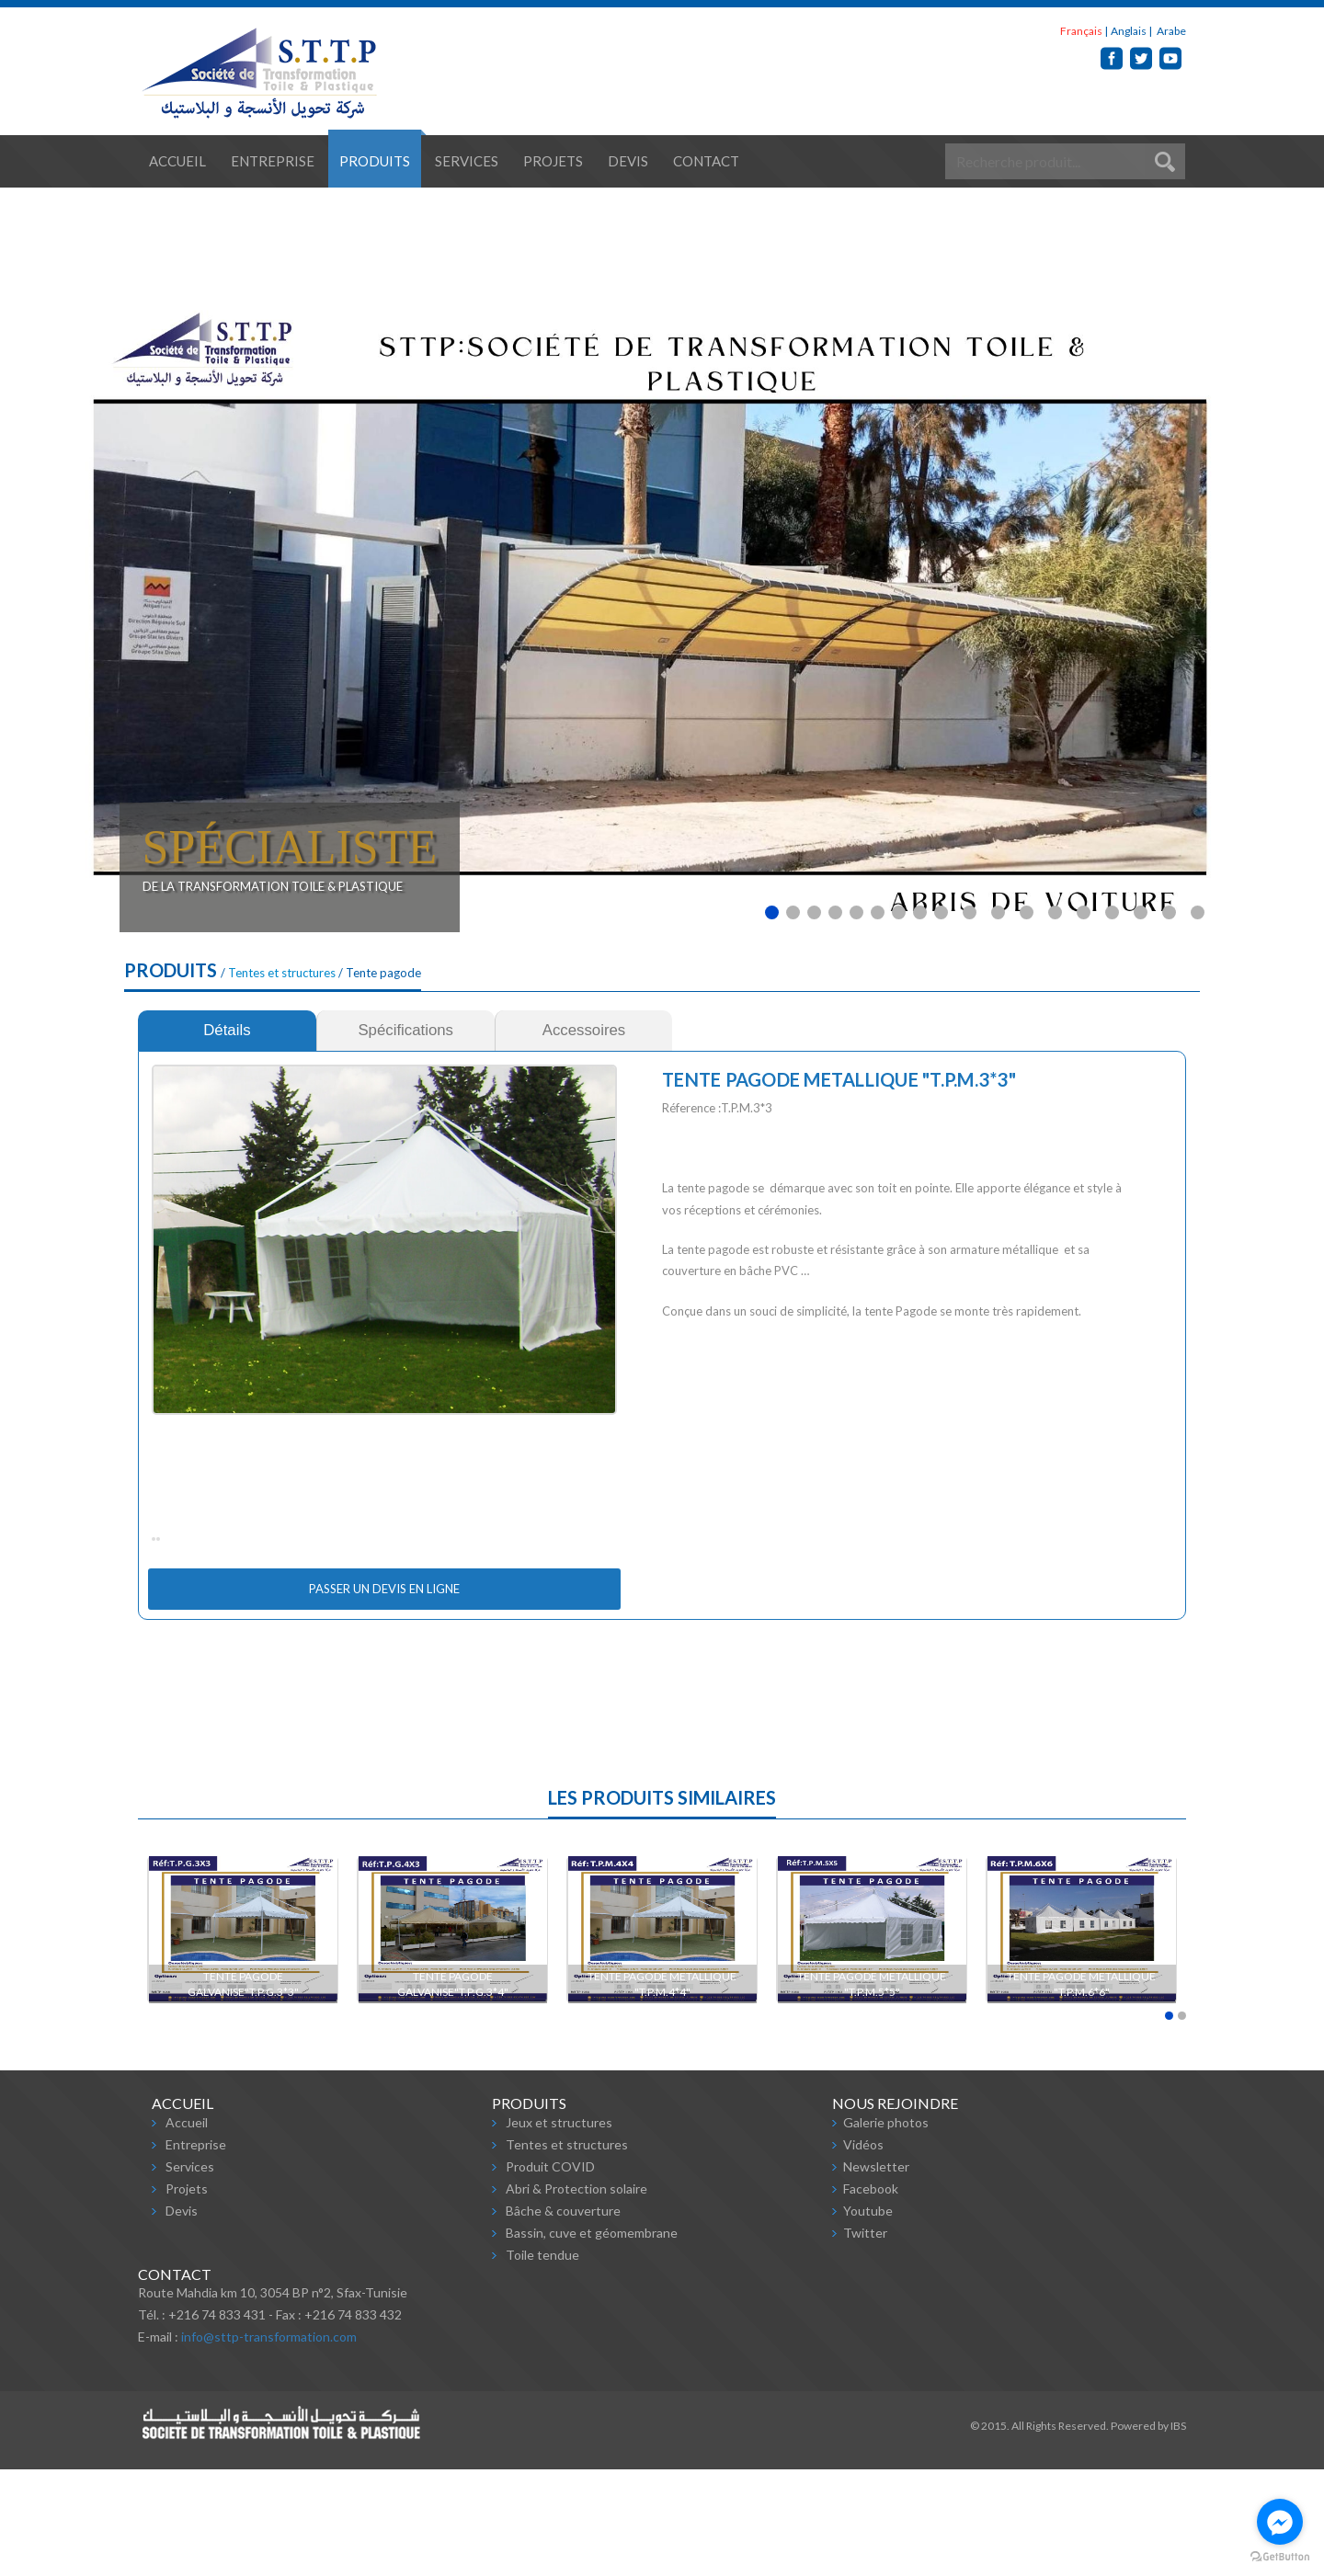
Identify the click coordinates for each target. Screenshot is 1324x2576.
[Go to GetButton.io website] (1279, 2557)
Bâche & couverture (563, 2317)
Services (466, 161)
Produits (374, 161)
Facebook (870, 2295)
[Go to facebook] (1280, 2522)
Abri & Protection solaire (576, 2295)
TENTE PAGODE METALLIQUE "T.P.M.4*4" (662, 2090)
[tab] (227, 1030)
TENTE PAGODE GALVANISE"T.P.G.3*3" (243, 2090)
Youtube (868, 2317)
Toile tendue (542, 2361)
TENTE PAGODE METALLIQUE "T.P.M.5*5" (872, 2090)
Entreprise (272, 161)
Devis (628, 161)
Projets (553, 161)
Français (1081, 31)
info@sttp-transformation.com (269, 2443)
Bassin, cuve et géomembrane (592, 2339)
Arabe (1170, 31)
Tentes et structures (281, 972)
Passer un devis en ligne (384, 1695)
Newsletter (876, 2273)
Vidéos (863, 2251)
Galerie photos (886, 2229)
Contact (706, 161)
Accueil (177, 161)
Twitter (865, 2339)
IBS (1178, 2532)
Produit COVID (550, 2273)
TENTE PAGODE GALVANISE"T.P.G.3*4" (452, 2090)
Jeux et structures (559, 2229)
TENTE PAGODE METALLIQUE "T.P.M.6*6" (1082, 2090)
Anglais (1129, 31)
